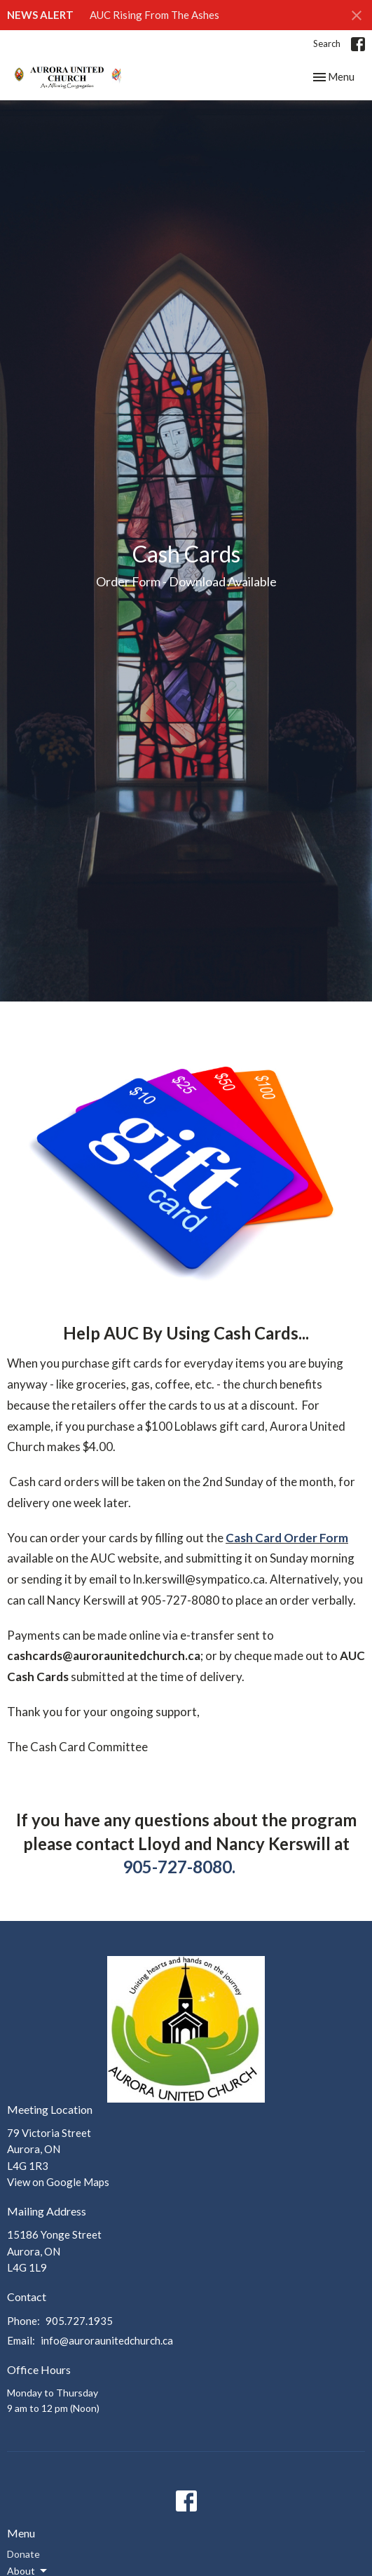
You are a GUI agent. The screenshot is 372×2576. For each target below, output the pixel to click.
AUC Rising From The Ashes (154, 14)
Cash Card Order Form (287, 1537)
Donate (23, 2554)
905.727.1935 (79, 2320)
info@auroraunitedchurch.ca (107, 2340)
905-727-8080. (179, 1866)
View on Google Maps (58, 2182)
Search (326, 43)
